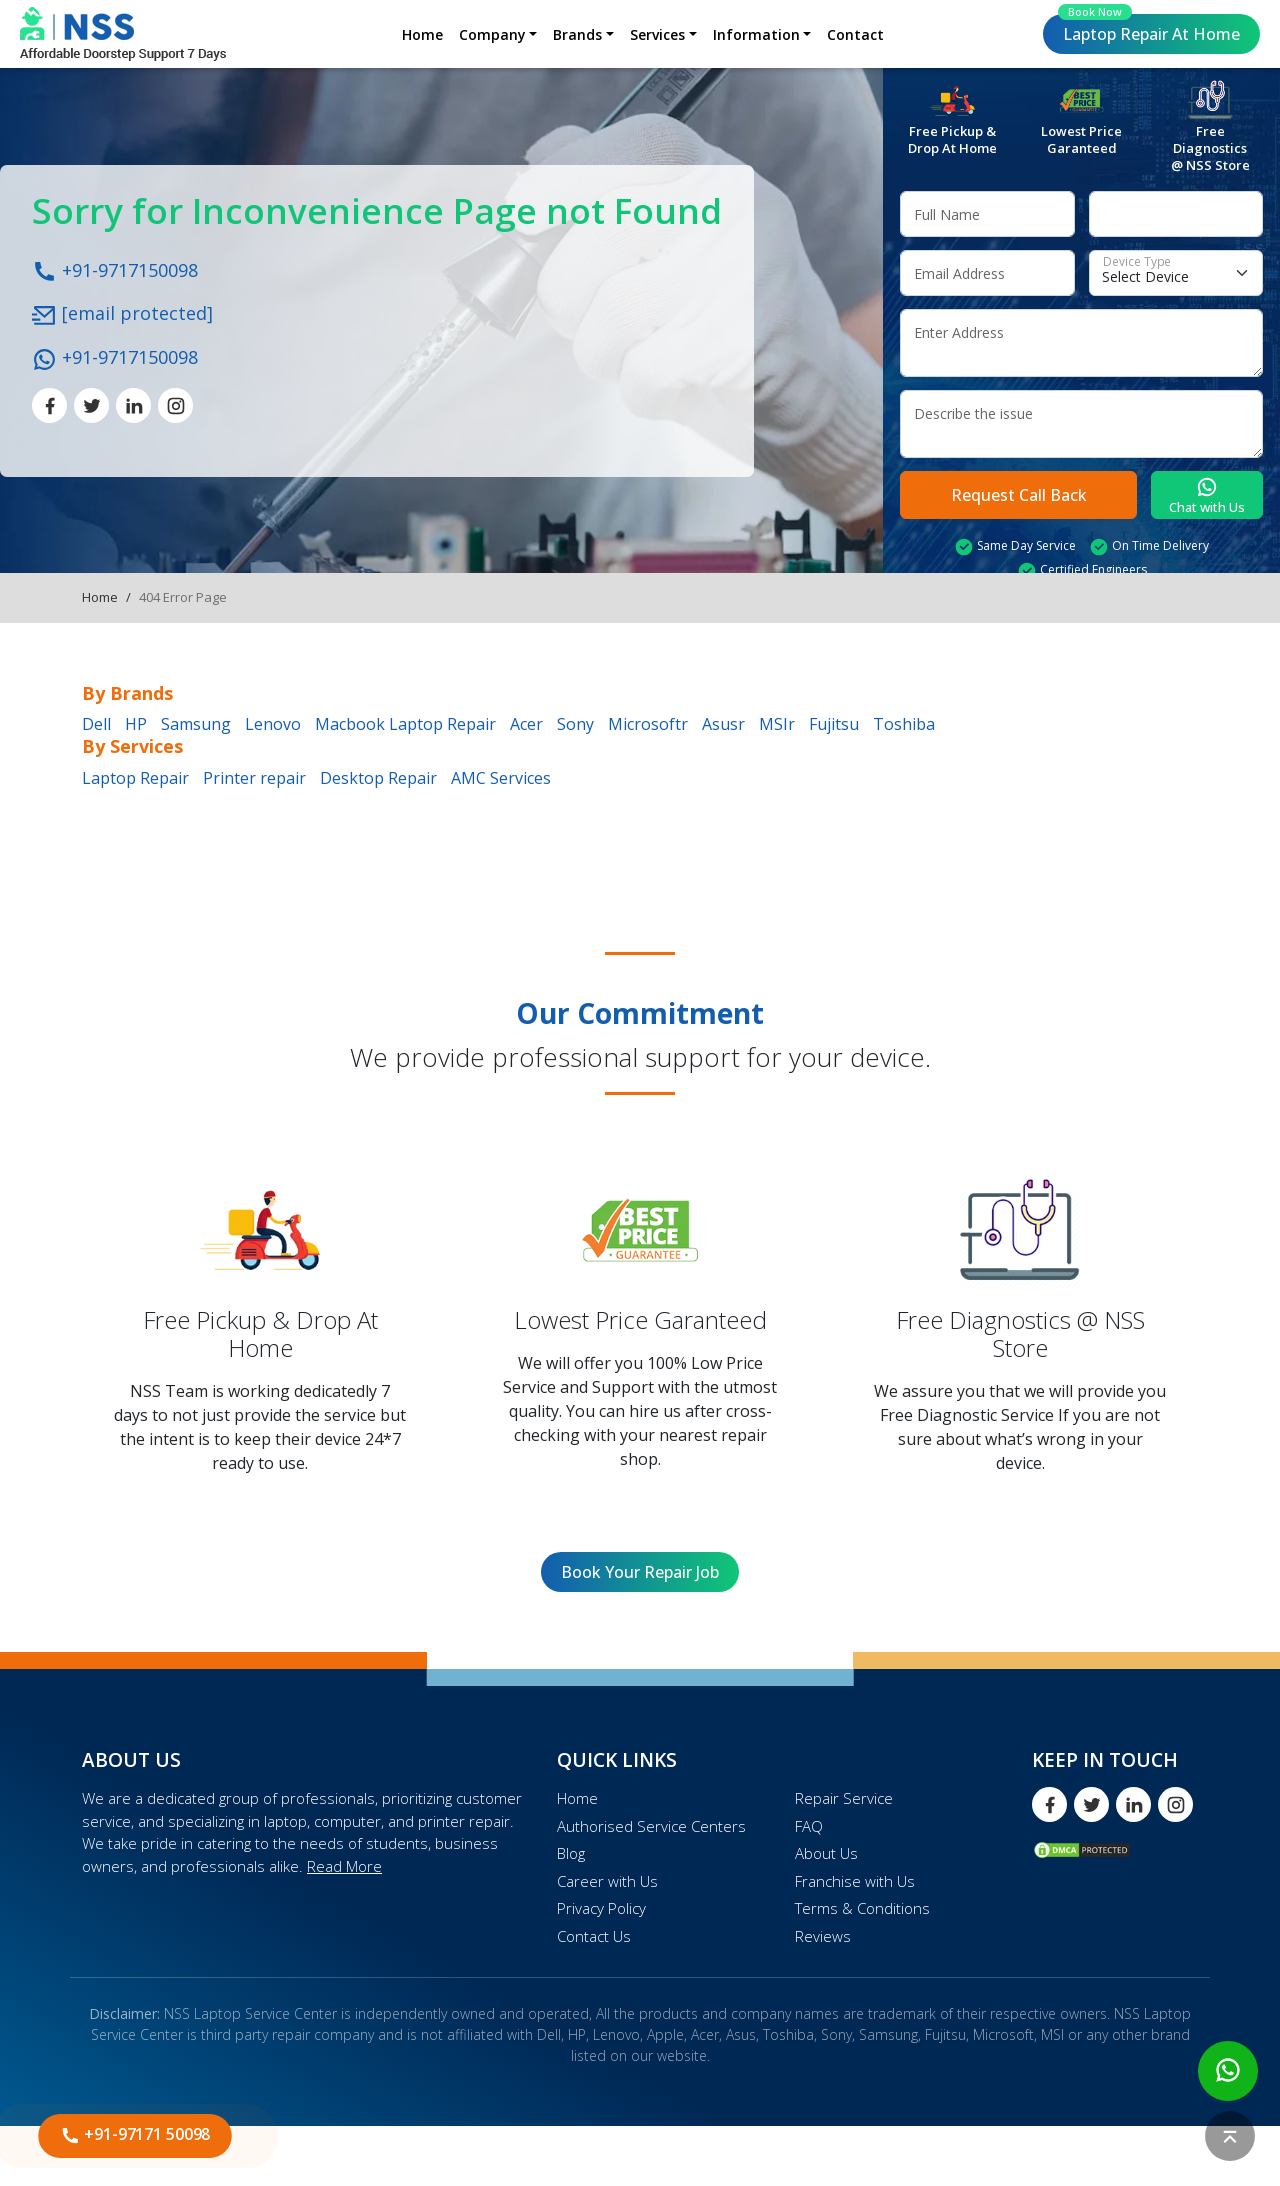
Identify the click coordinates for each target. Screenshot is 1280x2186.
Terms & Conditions (862, 1908)
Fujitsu (834, 724)
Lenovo (273, 724)
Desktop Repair (378, 778)
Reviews (823, 1936)
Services (657, 34)
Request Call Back (1019, 495)
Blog (571, 1853)
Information (756, 34)
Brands (577, 34)
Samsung (196, 724)
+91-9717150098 (115, 269)
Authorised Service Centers (651, 1826)
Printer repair (254, 778)
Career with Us (607, 1881)
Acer (526, 724)
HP (136, 724)
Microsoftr (648, 724)
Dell (96, 724)
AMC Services (501, 778)
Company (492, 34)
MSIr (777, 724)
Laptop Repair (1149, 29)
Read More (344, 1866)
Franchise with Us (855, 1881)
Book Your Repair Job (640, 1572)
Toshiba (904, 724)
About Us (826, 1853)
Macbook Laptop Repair (405, 724)
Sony (575, 724)
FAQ (809, 1826)
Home (422, 34)
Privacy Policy (601, 1908)
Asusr (723, 724)
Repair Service (844, 1798)
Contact (855, 34)
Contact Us (594, 1936)
